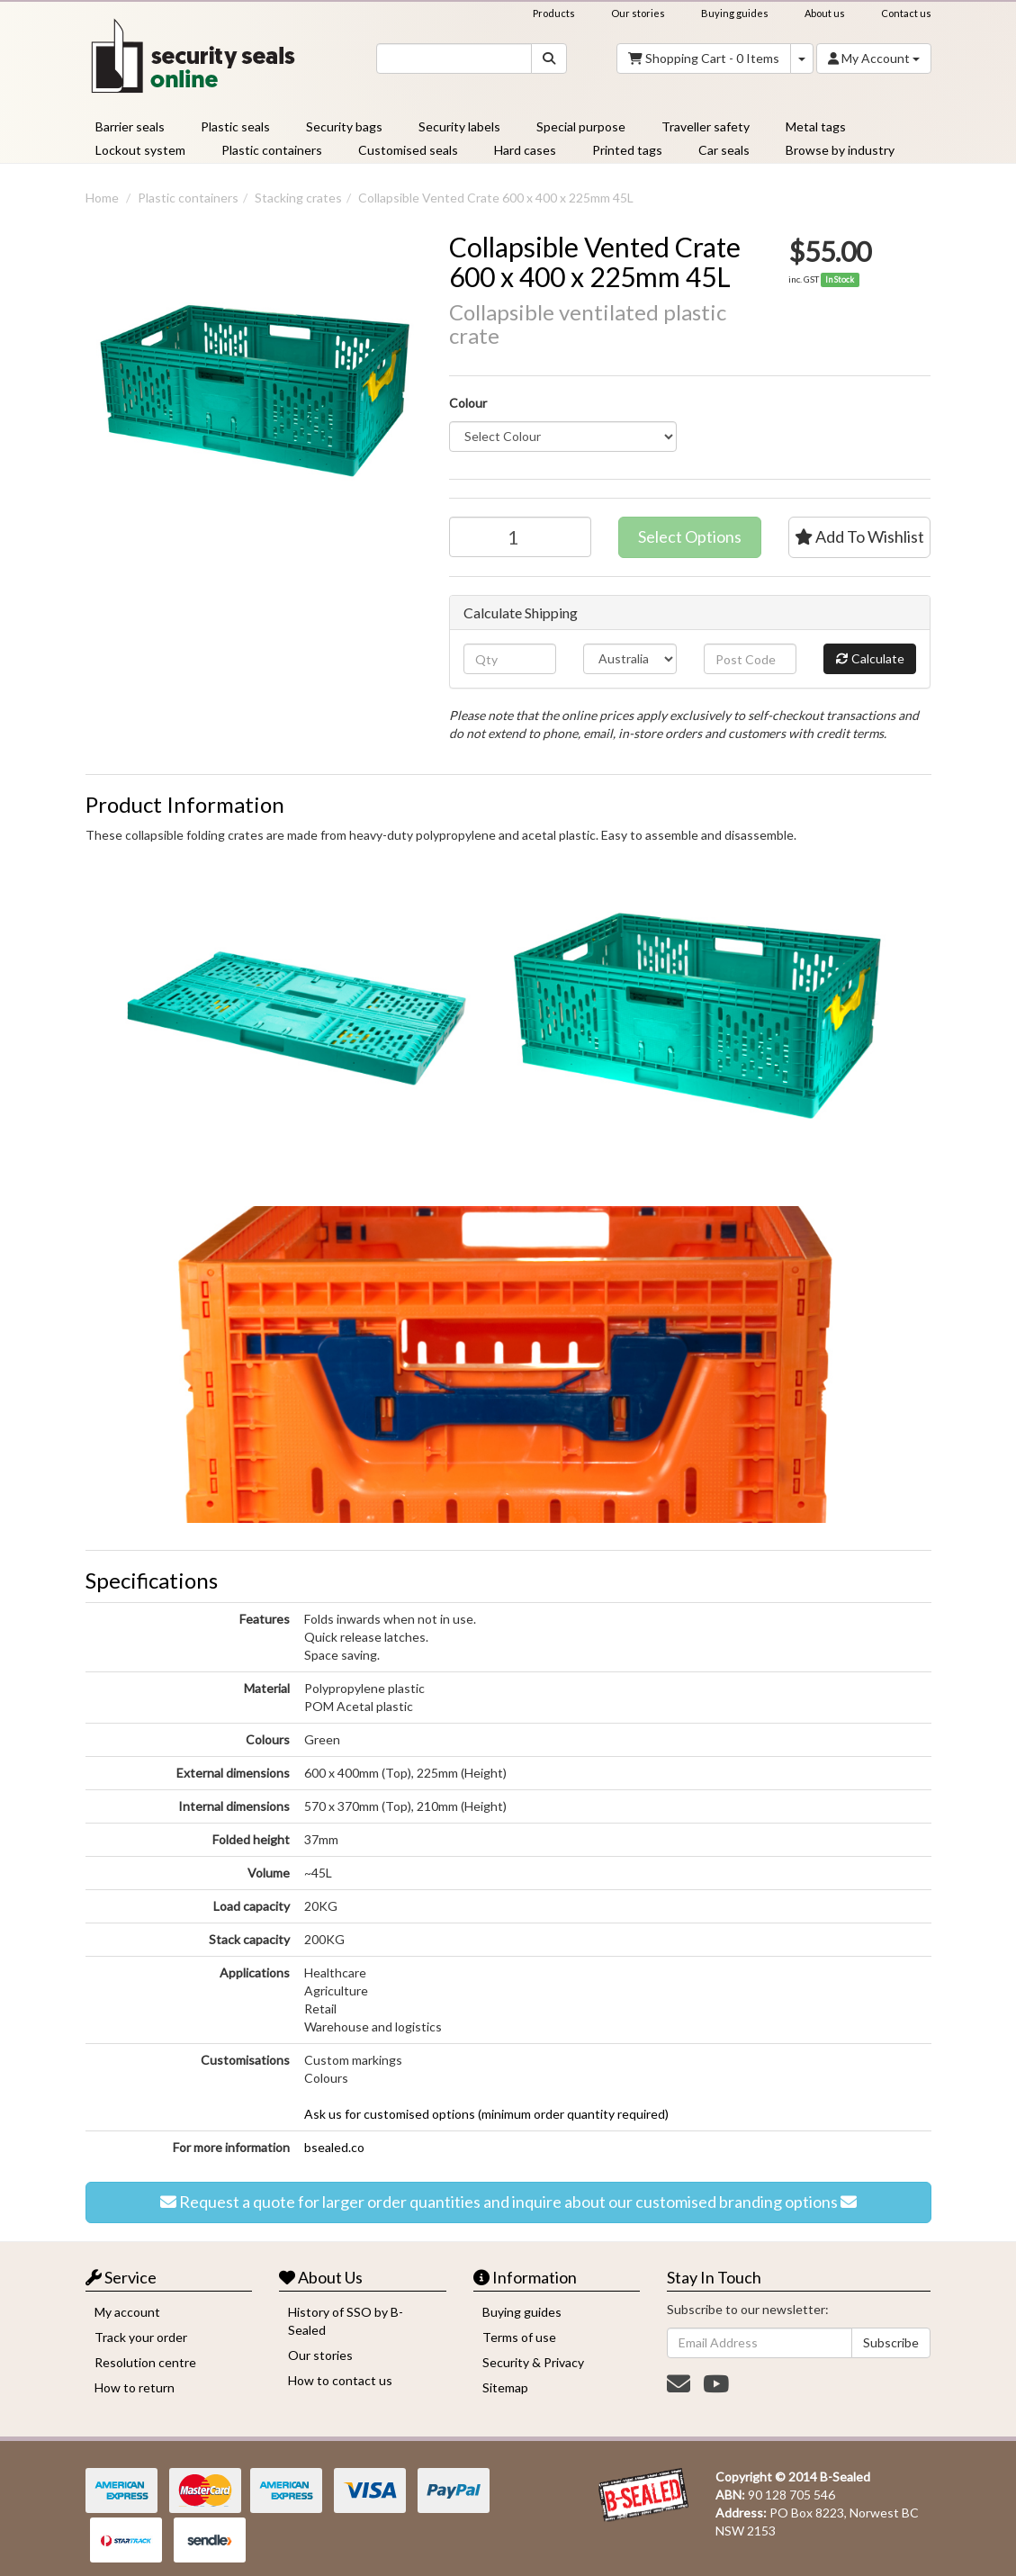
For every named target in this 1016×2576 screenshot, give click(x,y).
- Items (703, 59)
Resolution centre (145, 2362)
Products (554, 13)
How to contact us (340, 2380)
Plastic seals (235, 126)
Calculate (870, 659)
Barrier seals (130, 126)
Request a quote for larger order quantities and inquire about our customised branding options (508, 2202)
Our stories (638, 13)
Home (102, 197)
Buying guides (735, 13)
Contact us (906, 13)
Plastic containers (271, 150)
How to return (134, 2387)
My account (127, 2311)
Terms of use (519, 2337)
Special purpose (580, 126)
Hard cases (525, 150)
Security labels (459, 126)
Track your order (140, 2337)
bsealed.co (334, 2147)
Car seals (724, 150)
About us (825, 13)
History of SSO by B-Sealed (345, 2320)
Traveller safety (705, 126)
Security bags (344, 126)
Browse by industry (840, 150)
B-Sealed (845, 2476)
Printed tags (627, 150)
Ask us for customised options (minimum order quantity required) (486, 2113)
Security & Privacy (533, 2362)
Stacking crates (298, 197)
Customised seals (408, 150)
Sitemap (505, 2387)
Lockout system (140, 150)
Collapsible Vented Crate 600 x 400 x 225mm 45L (496, 197)
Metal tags (816, 126)
